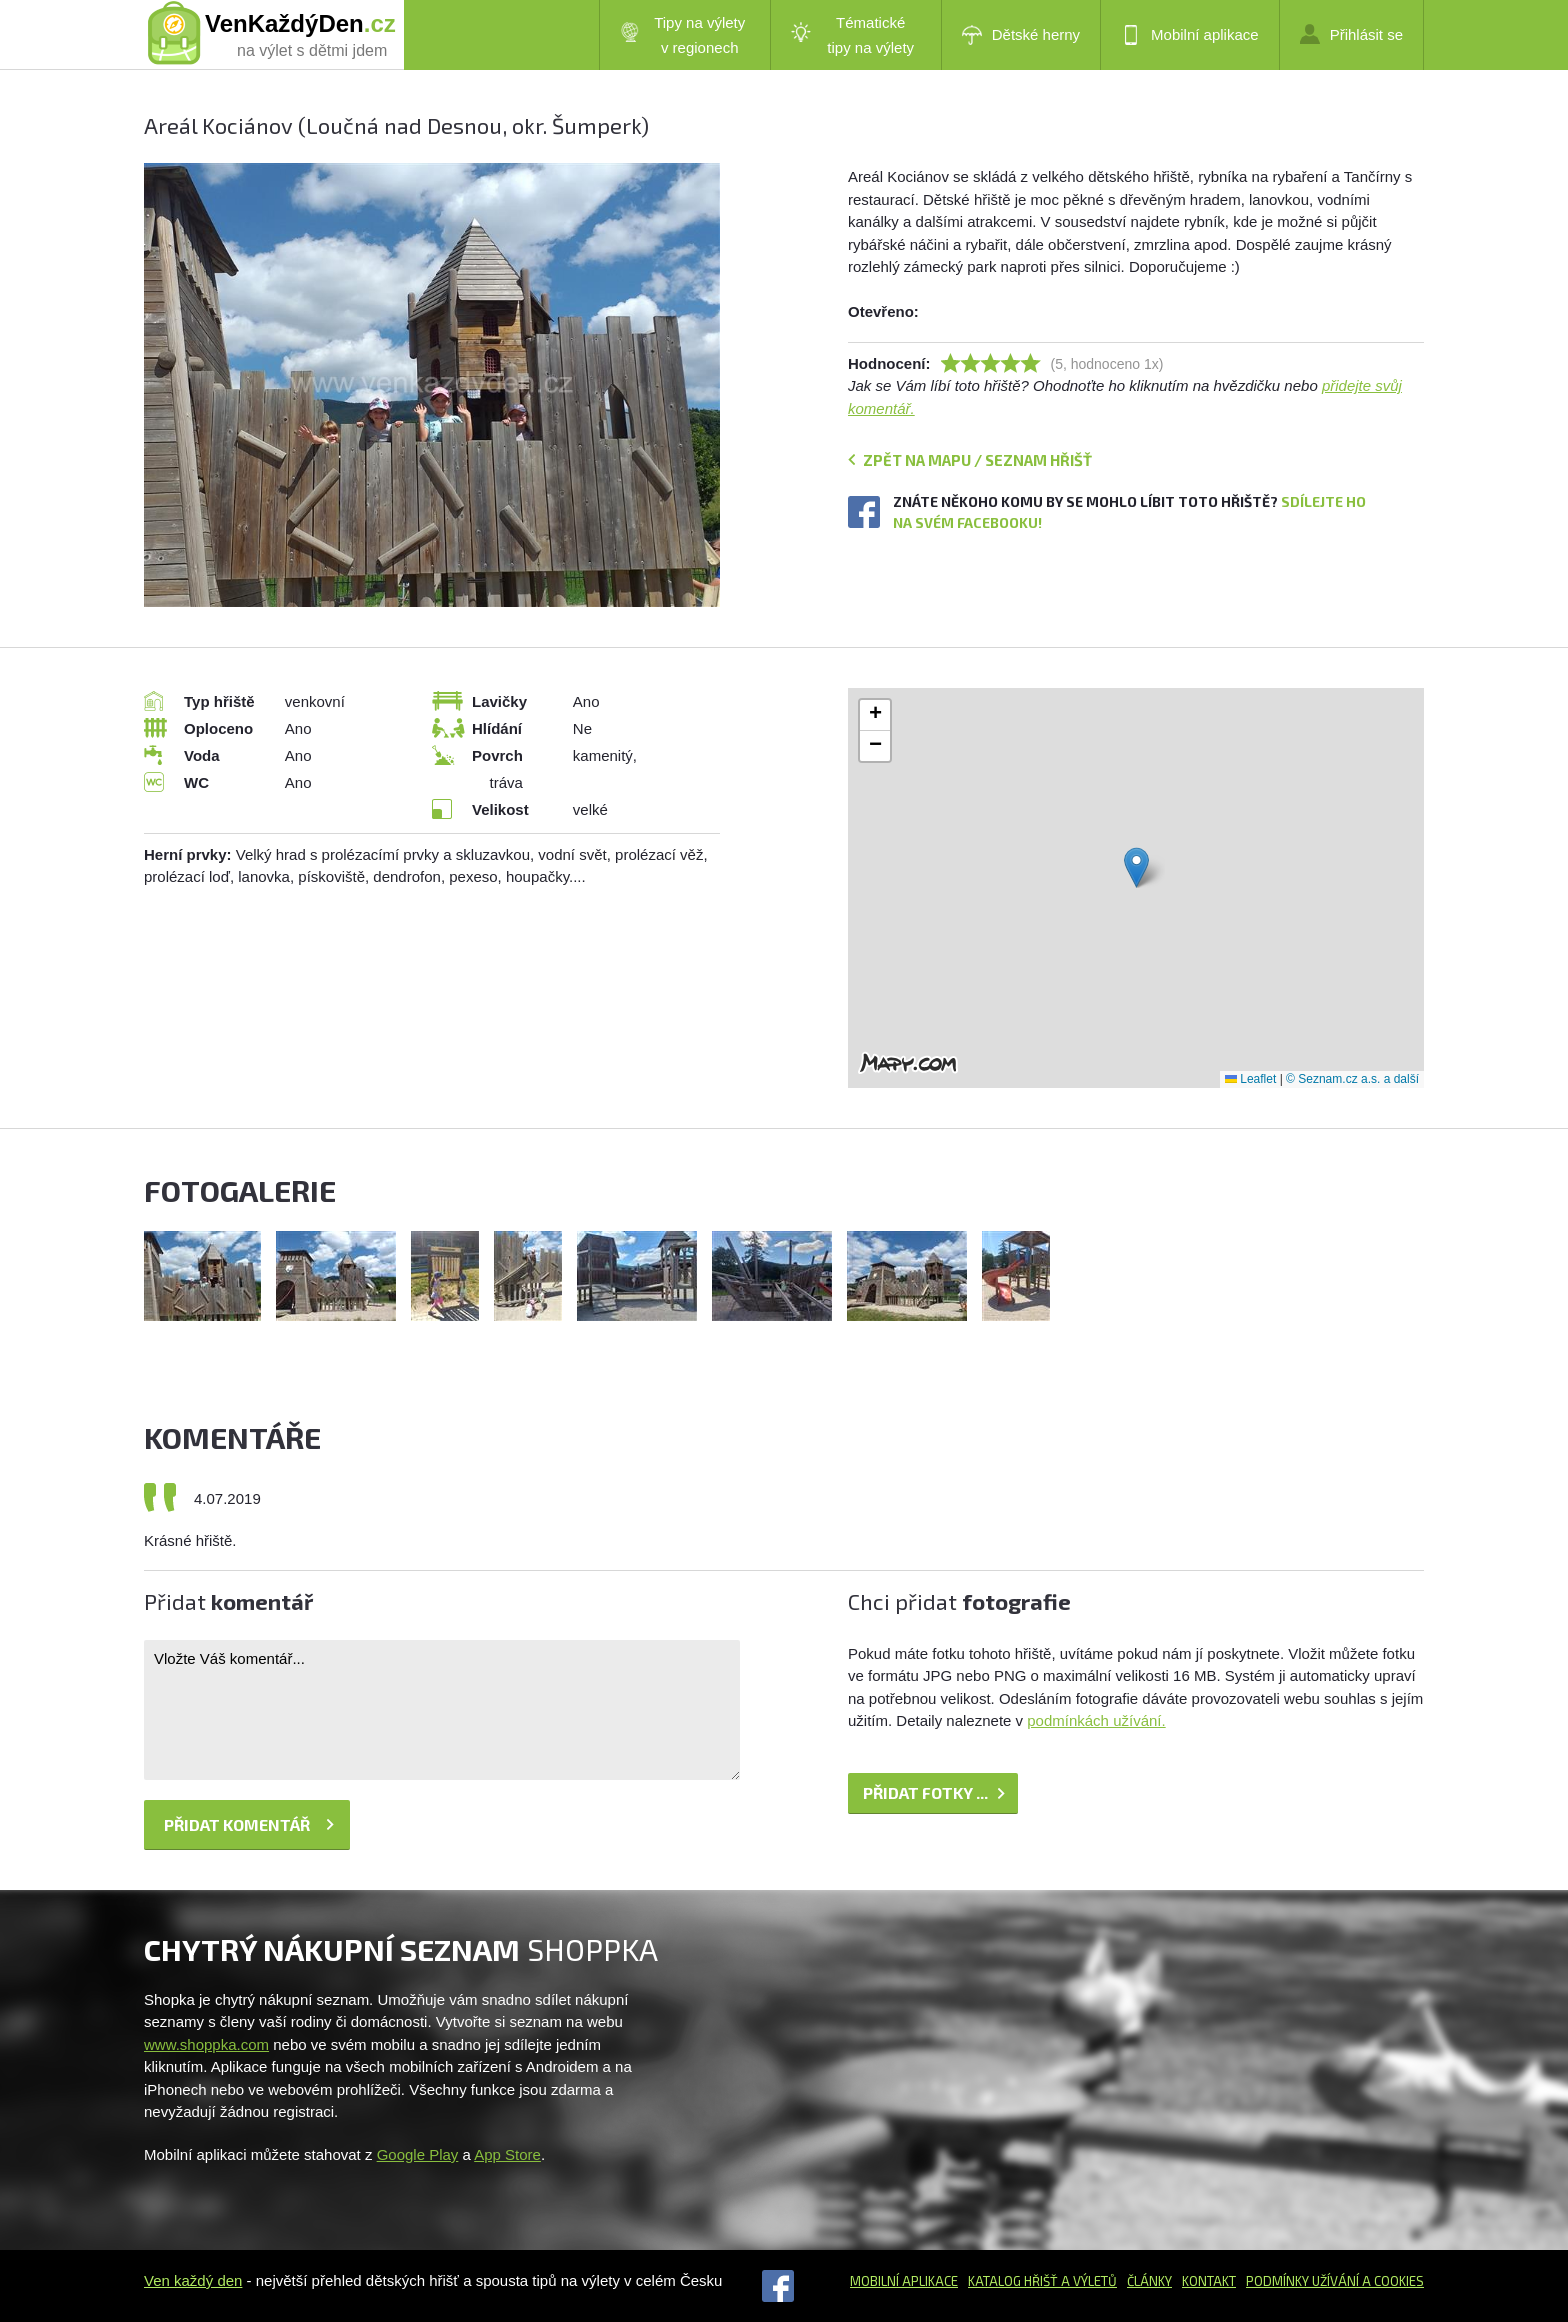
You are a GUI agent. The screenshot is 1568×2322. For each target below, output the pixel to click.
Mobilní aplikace (1190, 35)
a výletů (1087, 2281)
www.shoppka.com (206, 2044)
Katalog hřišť (1013, 2281)
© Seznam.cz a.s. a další (1352, 1079)
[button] (1136, 867)
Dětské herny (1021, 35)
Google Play (418, 2154)
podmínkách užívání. (1096, 1720)
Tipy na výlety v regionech (683, 35)
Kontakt (1209, 2281)
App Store (507, 2154)
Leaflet (1250, 1079)
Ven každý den (193, 2280)
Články (1149, 2281)
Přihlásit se (1351, 34)
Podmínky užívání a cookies (1335, 2281)
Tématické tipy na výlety (852, 35)
